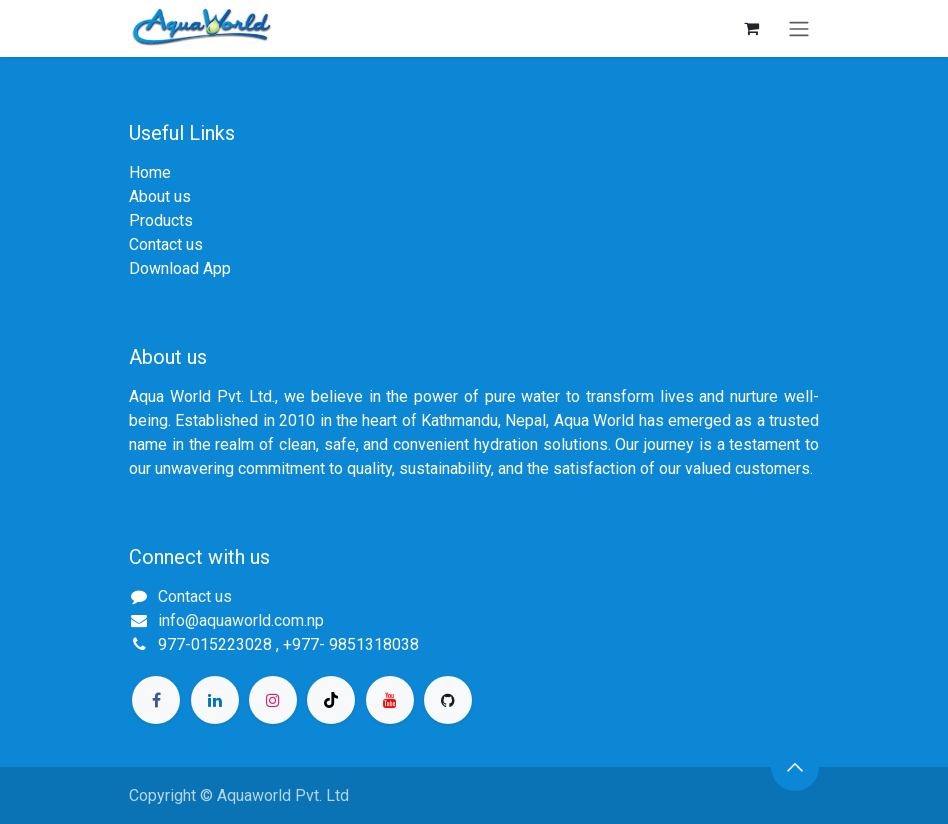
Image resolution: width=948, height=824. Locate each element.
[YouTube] (390, 700)
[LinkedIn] (215, 700)
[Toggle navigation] (799, 28)
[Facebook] (156, 700)
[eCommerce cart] (751, 28)
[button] (795, 767)
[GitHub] (448, 700)
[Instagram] (273, 700)
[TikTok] (331, 700)
